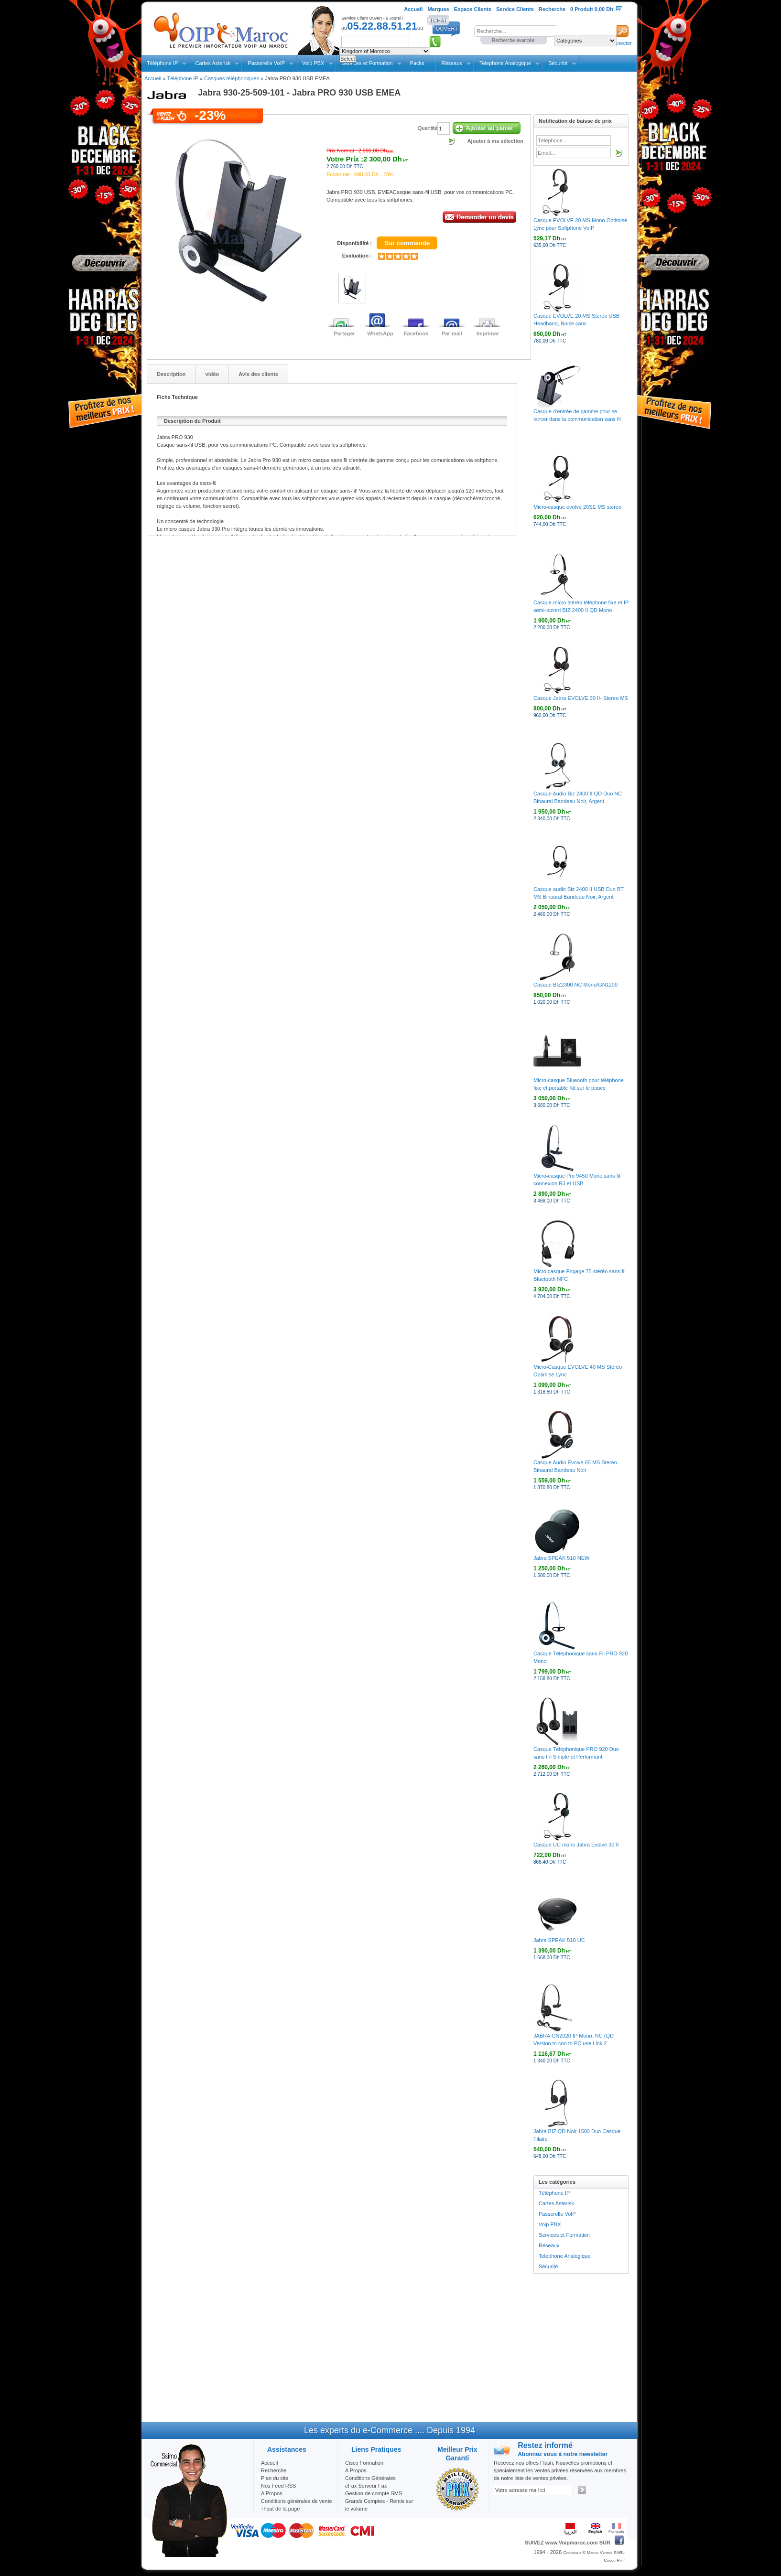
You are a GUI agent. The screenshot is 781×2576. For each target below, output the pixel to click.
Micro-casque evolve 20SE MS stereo (577, 507)
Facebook (416, 333)
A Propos (356, 2470)
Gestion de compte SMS (373, 2493)
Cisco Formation (364, 2463)
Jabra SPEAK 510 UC (559, 1940)
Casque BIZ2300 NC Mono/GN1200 (575, 984)
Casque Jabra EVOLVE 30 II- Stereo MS (580, 698)
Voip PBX (313, 63)
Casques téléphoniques (231, 78)
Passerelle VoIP (266, 63)
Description (171, 374)
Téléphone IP (162, 63)
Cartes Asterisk (212, 63)
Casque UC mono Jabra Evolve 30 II (576, 1844)
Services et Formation (564, 2235)
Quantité (428, 128)
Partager (344, 333)
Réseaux (452, 63)
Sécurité (557, 63)
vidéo (212, 374)
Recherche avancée (513, 40)
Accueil (152, 78)
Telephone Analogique (505, 63)
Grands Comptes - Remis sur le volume (379, 2505)
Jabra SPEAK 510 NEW (561, 1558)
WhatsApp (380, 333)
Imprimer (488, 333)
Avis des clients (258, 374)
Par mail (452, 333)
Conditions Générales (370, 2478)
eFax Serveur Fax (366, 2486)
